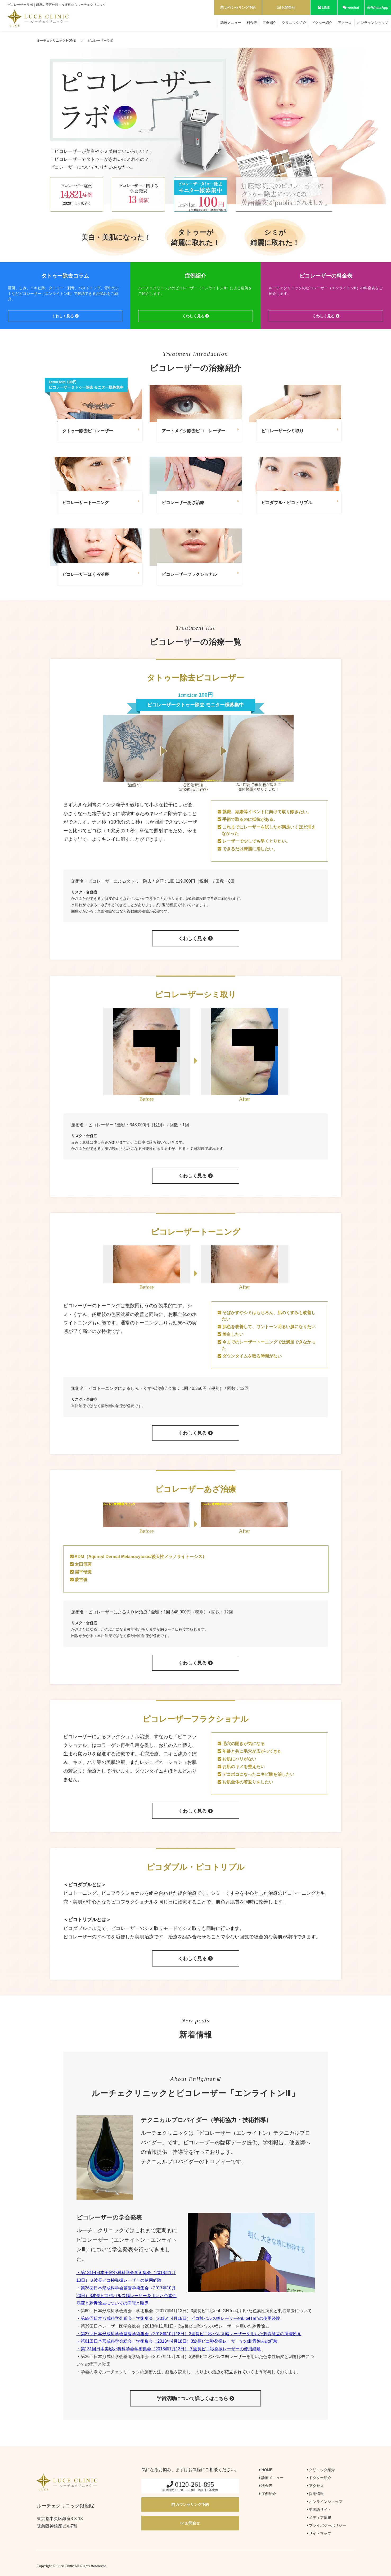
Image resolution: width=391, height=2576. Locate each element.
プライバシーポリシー (326, 2525)
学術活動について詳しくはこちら (195, 2398)
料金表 (252, 23)
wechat (351, 8)
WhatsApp (377, 8)
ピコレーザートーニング (101, 502)
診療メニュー (231, 23)
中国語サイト (319, 2509)
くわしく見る (65, 316)
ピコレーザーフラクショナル (200, 574)
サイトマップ (319, 2533)
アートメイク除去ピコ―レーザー (200, 430)
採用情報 (315, 2494)
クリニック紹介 (294, 23)
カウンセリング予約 (238, 8)
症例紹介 (269, 23)
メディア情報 (319, 2517)
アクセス (345, 23)
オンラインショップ (372, 23)
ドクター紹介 (322, 23)
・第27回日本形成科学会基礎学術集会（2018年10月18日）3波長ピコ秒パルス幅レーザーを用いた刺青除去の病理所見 (189, 2334)
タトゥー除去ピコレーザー (101, 430)
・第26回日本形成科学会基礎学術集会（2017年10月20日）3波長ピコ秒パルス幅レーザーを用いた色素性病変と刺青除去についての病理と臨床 (127, 2296)
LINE (324, 8)
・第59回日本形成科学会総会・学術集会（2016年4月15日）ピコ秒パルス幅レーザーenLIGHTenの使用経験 (178, 2318)
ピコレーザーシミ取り (300, 430)
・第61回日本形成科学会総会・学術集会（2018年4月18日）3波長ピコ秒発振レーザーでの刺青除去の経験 (177, 2341)
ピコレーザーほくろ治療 (101, 574)
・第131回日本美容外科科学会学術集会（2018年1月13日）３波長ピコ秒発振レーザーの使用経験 (169, 2349)
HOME (266, 2470)
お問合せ (286, 8)
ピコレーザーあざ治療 (200, 502)
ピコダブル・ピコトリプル (300, 502)
